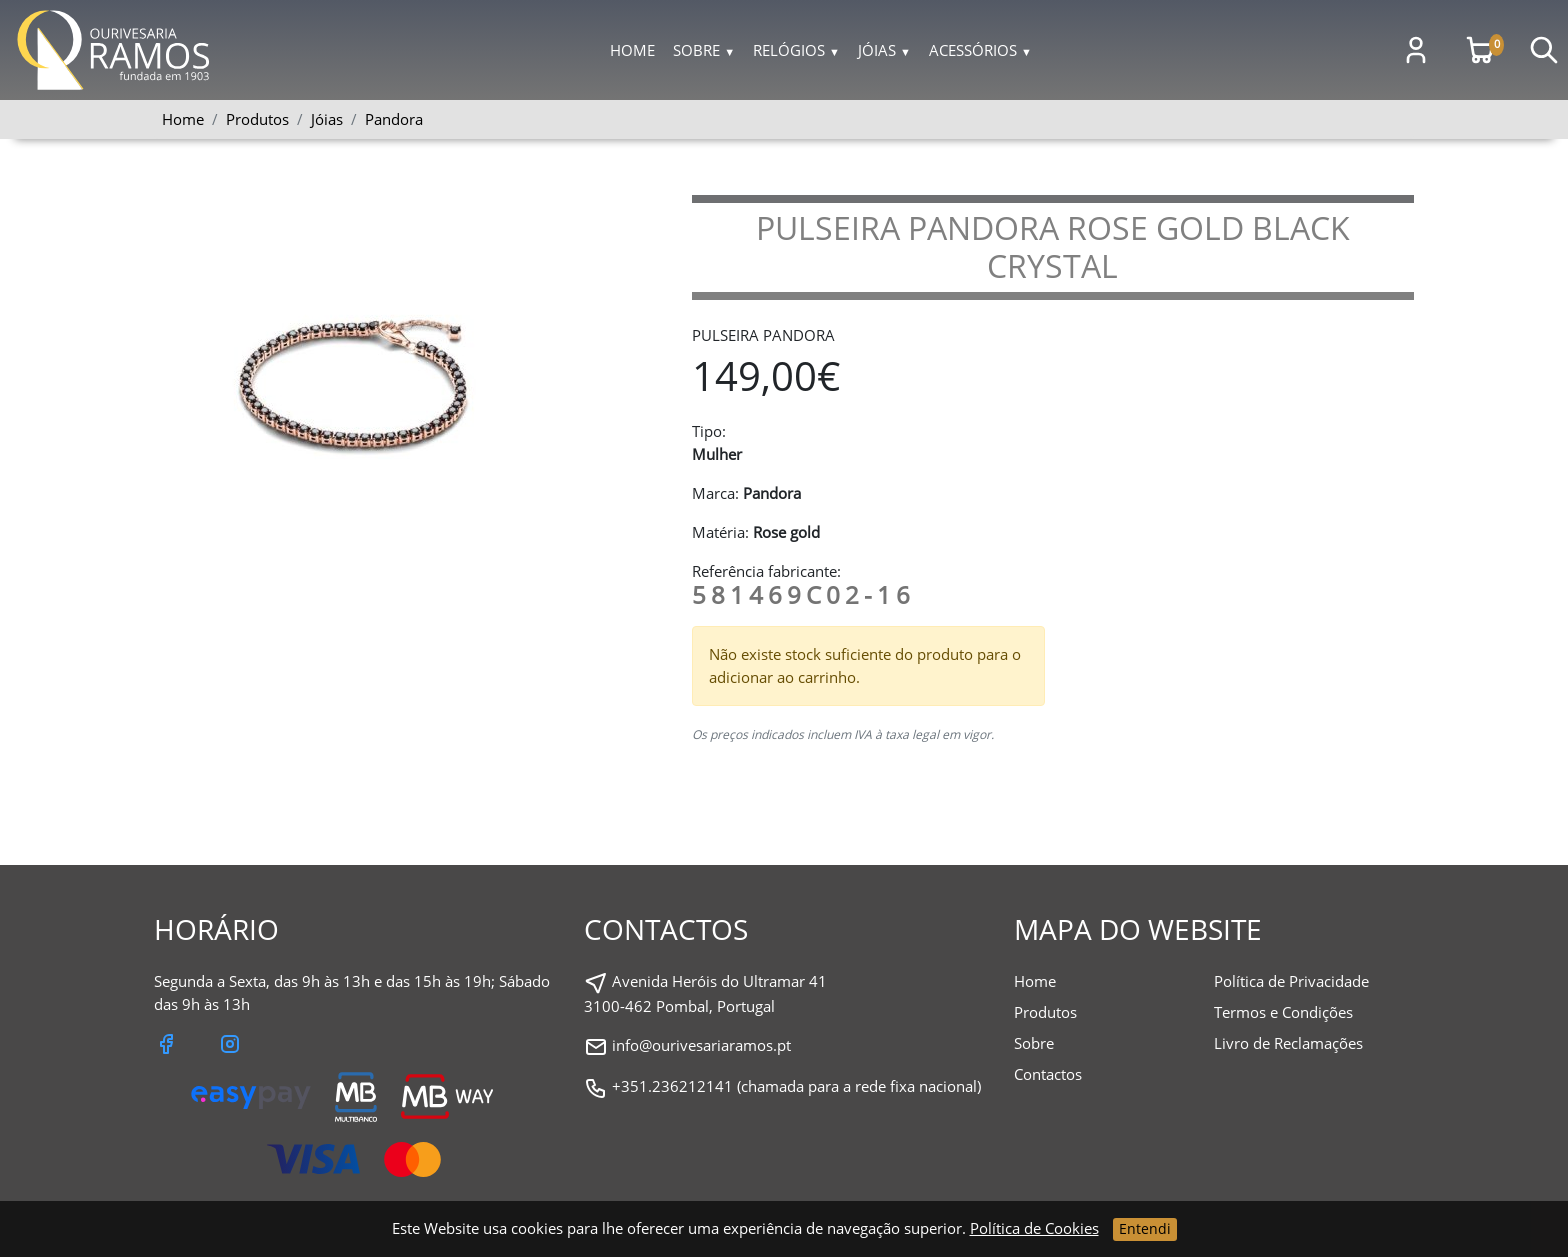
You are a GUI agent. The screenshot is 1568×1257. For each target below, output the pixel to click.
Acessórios (980, 50)
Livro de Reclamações (1288, 1043)
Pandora (394, 119)
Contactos (1048, 1074)
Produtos (1045, 1012)
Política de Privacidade (1291, 981)
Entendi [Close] (1145, 1228)
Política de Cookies (1034, 1228)
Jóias (884, 50)
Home (632, 50)
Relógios (796, 50)
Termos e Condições (1283, 1012)
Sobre (704, 50)
